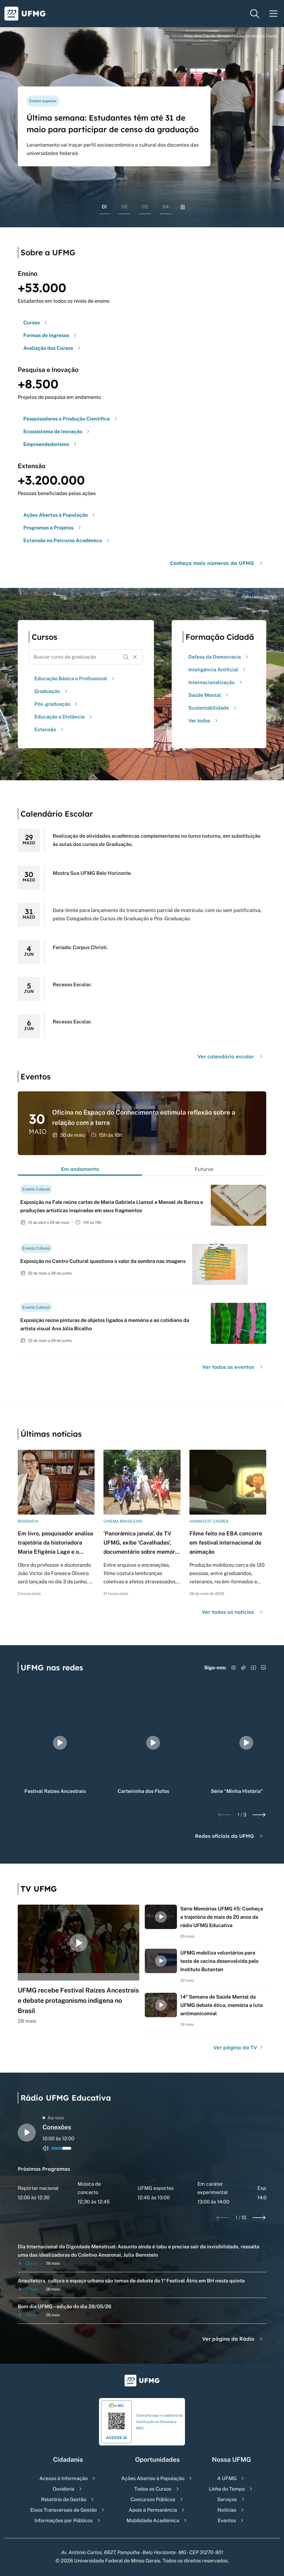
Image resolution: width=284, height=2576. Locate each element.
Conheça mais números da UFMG (217, 563)
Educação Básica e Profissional (75, 678)
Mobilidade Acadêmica (152, 2520)
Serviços (227, 2499)
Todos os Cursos (152, 2489)
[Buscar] (126, 657)
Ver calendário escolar (230, 1056)
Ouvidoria (63, 2489)
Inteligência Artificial (217, 669)
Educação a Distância (63, 717)
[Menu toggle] (273, 13)
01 (104, 207)
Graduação (51, 691)
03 (145, 207)
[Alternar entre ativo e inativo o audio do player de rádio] (45, 2148)
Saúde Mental (209, 695)
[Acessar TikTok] (243, 1667)
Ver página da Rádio (233, 2339)
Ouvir (28, 2263)
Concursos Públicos (153, 2499)
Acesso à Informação (63, 2478)
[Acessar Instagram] (233, 1667)
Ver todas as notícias (233, 1612)
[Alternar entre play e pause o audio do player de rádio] (27, 2133)
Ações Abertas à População (152, 2478)
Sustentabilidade (213, 708)
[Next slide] (259, 1815)
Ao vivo (53, 2118)
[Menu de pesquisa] (254, 13)
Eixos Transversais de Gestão (63, 2510)
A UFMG (227, 2478)
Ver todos (203, 720)
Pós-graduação (56, 704)
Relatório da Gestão (63, 2499)
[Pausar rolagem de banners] (182, 207)
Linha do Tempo (227, 2489)
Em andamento (80, 1169)
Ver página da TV (238, 2047)
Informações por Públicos (63, 2520)
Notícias (226, 2510)
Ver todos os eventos (233, 1367)
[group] (60, 1742)
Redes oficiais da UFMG (229, 1836)
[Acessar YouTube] (253, 1667)
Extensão (49, 729)
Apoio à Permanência (153, 2510)
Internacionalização (216, 682)
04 (166, 207)
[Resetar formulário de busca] (134, 657)
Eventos (227, 2520)
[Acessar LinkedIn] (263, 1667)
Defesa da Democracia (219, 657)
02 (124, 207)
